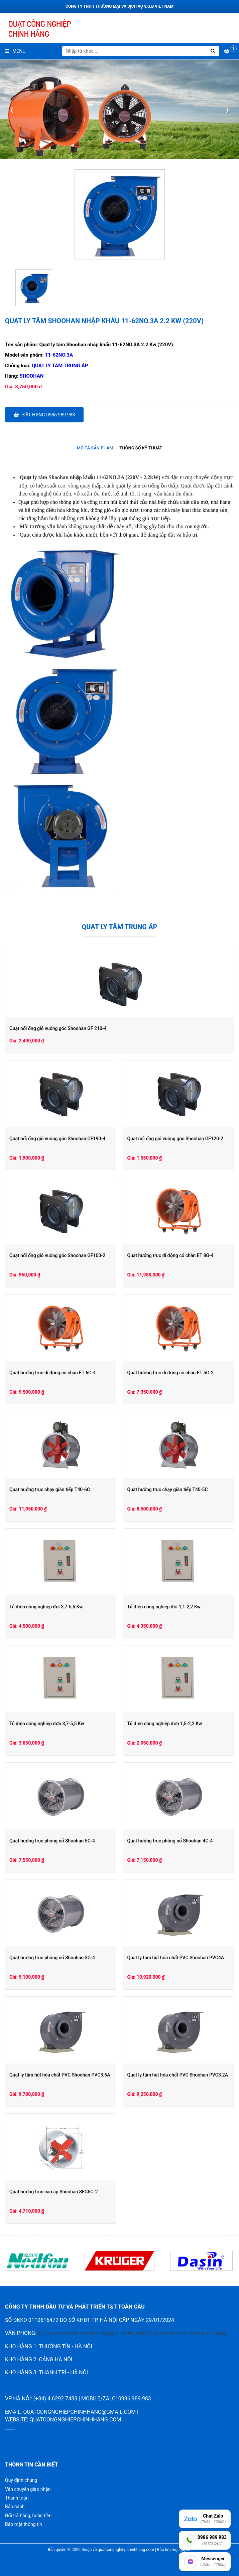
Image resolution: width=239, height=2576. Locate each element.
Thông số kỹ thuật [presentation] (140, 447)
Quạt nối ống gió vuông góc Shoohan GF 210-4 (58, 1028)
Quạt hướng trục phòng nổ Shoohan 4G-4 (170, 1840)
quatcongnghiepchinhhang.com (75, 2419)
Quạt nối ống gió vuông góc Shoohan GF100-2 (57, 1255)
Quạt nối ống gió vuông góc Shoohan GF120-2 (175, 1138)
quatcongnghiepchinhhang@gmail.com (79, 2412)
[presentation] (11, 109)
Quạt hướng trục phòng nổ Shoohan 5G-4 (52, 1840)
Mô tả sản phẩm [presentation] (95, 447)
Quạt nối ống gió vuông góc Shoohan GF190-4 (57, 1138)
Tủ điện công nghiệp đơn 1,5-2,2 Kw (164, 1723)
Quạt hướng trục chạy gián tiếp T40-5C (167, 1489)
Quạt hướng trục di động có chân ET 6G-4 (52, 1372)
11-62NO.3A (59, 355)
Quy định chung (21, 2480)
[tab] (95, 448)
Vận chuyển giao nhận (27, 2489)
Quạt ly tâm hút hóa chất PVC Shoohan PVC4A (175, 1957)
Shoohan (32, 376)
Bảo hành (15, 2506)
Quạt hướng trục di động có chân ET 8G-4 (170, 1255)
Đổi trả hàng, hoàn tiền (28, 2515)
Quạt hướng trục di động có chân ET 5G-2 (170, 1372)
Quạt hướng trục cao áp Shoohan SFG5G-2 (53, 2191)
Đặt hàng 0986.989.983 (44, 414)
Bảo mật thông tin (23, 2524)
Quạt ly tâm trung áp (60, 366)
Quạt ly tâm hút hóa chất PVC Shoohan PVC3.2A (177, 2074)
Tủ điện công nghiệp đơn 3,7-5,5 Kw (46, 1723)
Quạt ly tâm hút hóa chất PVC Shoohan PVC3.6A (59, 2074)
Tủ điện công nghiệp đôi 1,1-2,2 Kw (164, 1606)
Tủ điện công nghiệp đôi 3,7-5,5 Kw (46, 1606)
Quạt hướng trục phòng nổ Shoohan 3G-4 (52, 1957)
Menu (15, 51)
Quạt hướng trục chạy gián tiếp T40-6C (49, 1489)
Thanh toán (16, 2498)
